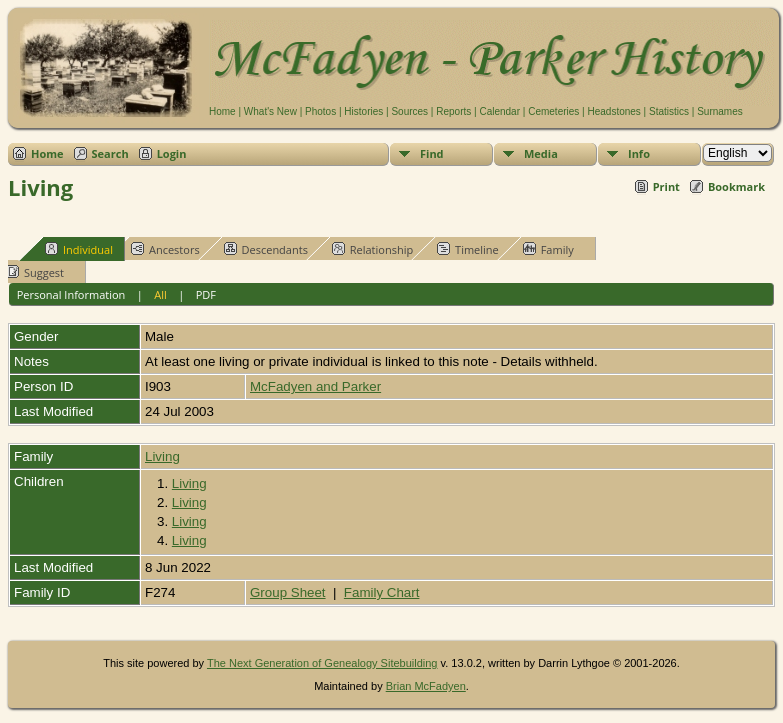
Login (172, 153)
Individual (79, 249)
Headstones (613, 111)
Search (110, 153)
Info (639, 153)
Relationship (372, 249)
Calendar (499, 111)
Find (432, 153)
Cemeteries (553, 111)
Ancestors (165, 249)
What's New (270, 111)
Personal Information (71, 294)
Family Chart (382, 592)
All (160, 294)
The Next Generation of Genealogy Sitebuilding (322, 663)
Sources (409, 111)
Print (666, 186)
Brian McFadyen (426, 686)
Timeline (468, 249)
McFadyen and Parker (315, 386)
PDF (206, 294)
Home (222, 111)
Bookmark (736, 186)
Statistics (669, 111)
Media (541, 153)
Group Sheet (288, 592)
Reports (453, 111)
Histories (363, 111)
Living (162, 456)
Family (548, 249)
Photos (320, 111)
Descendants (266, 249)
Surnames (720, 111)
